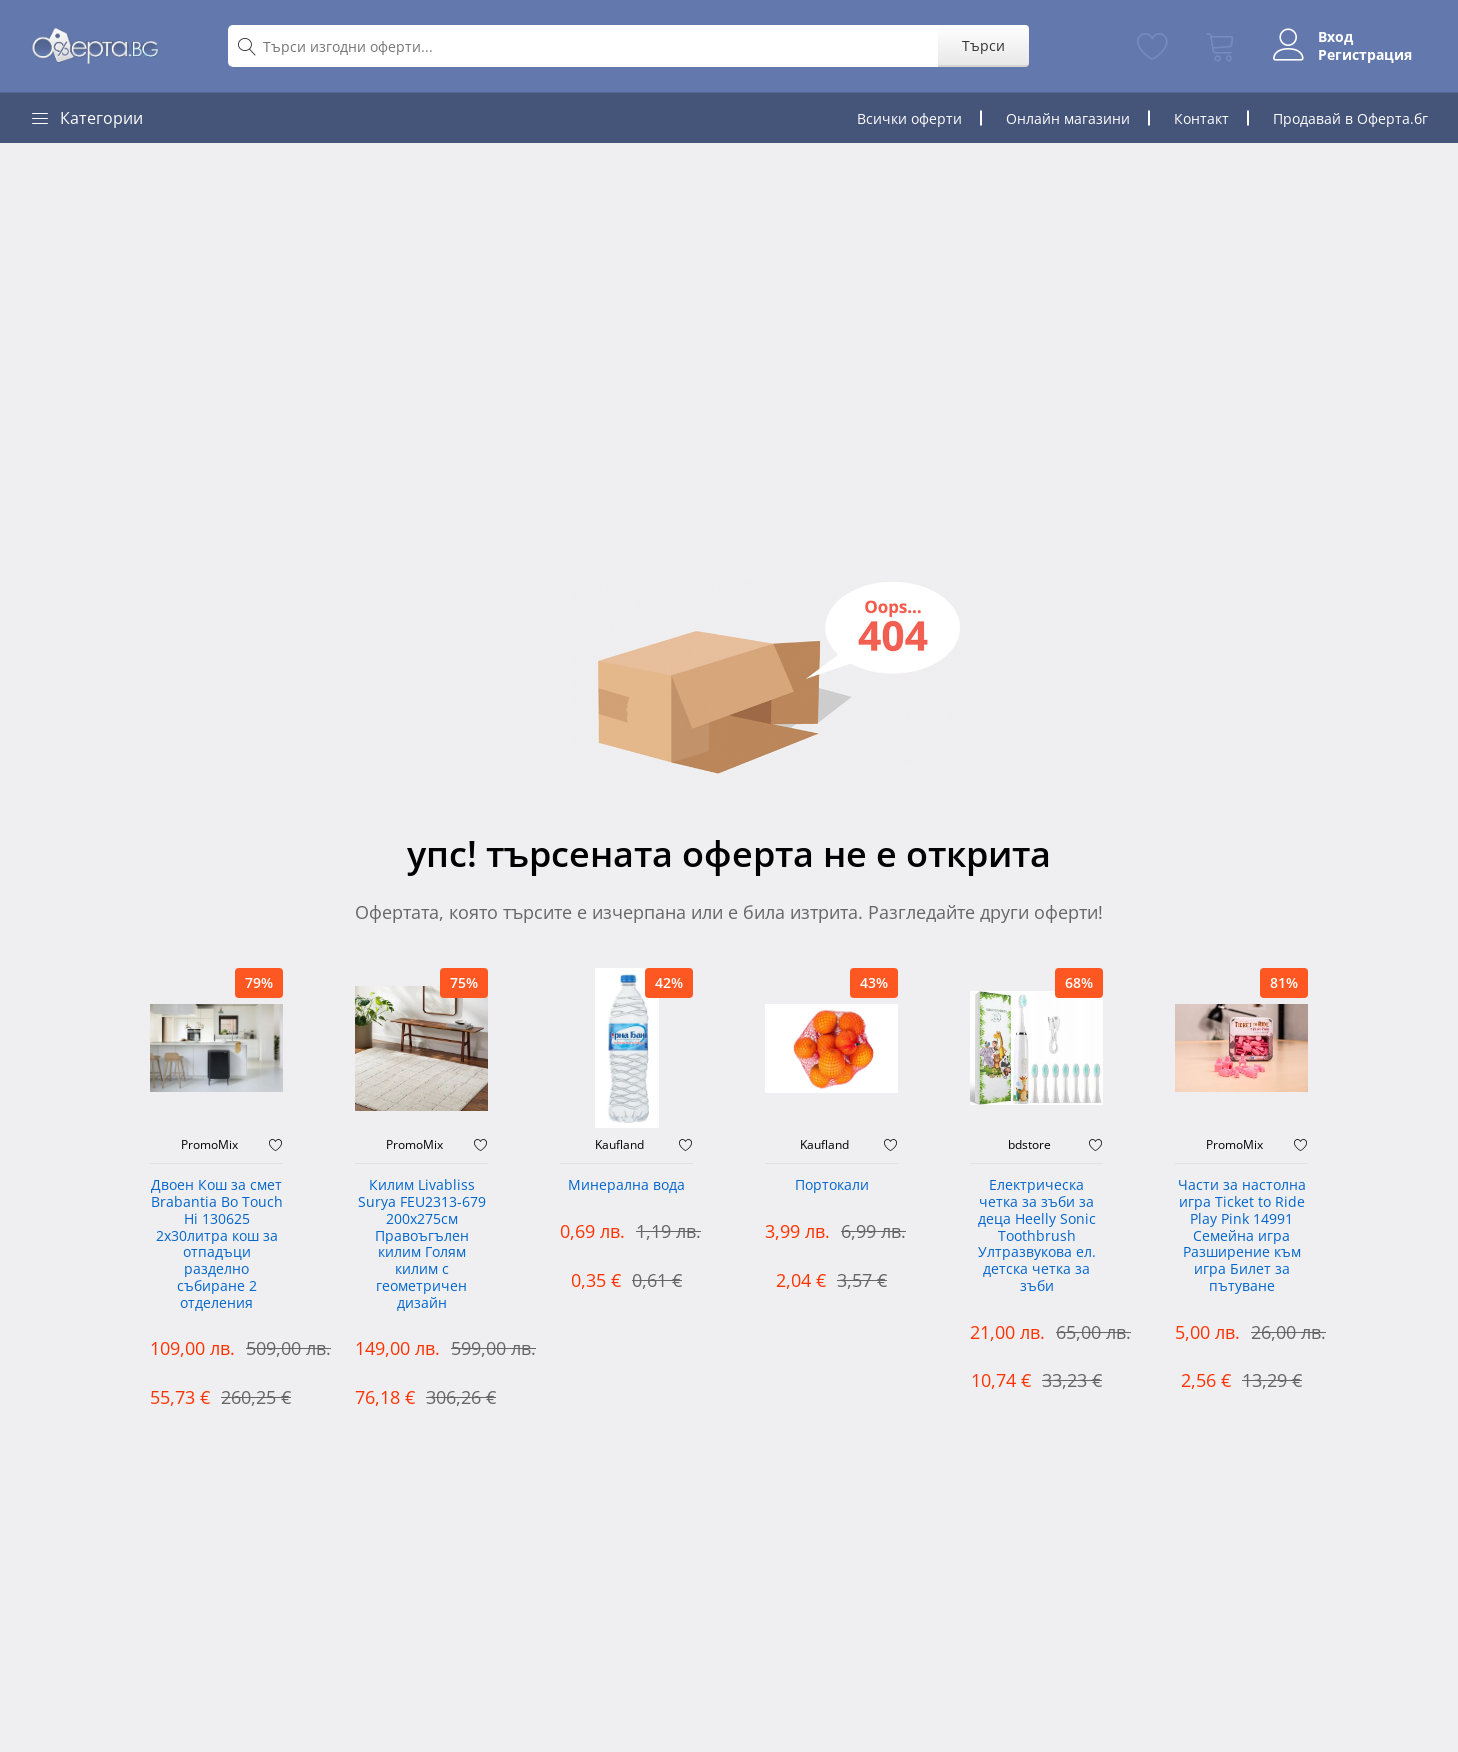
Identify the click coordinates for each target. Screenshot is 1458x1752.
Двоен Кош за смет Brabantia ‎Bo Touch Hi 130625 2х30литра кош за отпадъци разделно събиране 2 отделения (217, 1244)
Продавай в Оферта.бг (1350, 118)
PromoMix (209, 1145)
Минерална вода (626, 1185)
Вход (1335, 37)
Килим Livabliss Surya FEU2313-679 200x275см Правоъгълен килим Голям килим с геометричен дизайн (422, 1244)
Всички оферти (909, 118)
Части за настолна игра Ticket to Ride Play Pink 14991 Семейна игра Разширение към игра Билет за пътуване (1242, 1236)
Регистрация (1365, 55)
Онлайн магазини (1068, 118)
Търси (983, 45)
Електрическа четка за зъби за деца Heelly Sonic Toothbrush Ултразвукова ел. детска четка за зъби (1037, 1236)
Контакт (1201, 118)
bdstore (1029, 1145)
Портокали (832, 1185)
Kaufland (619, 1145)
